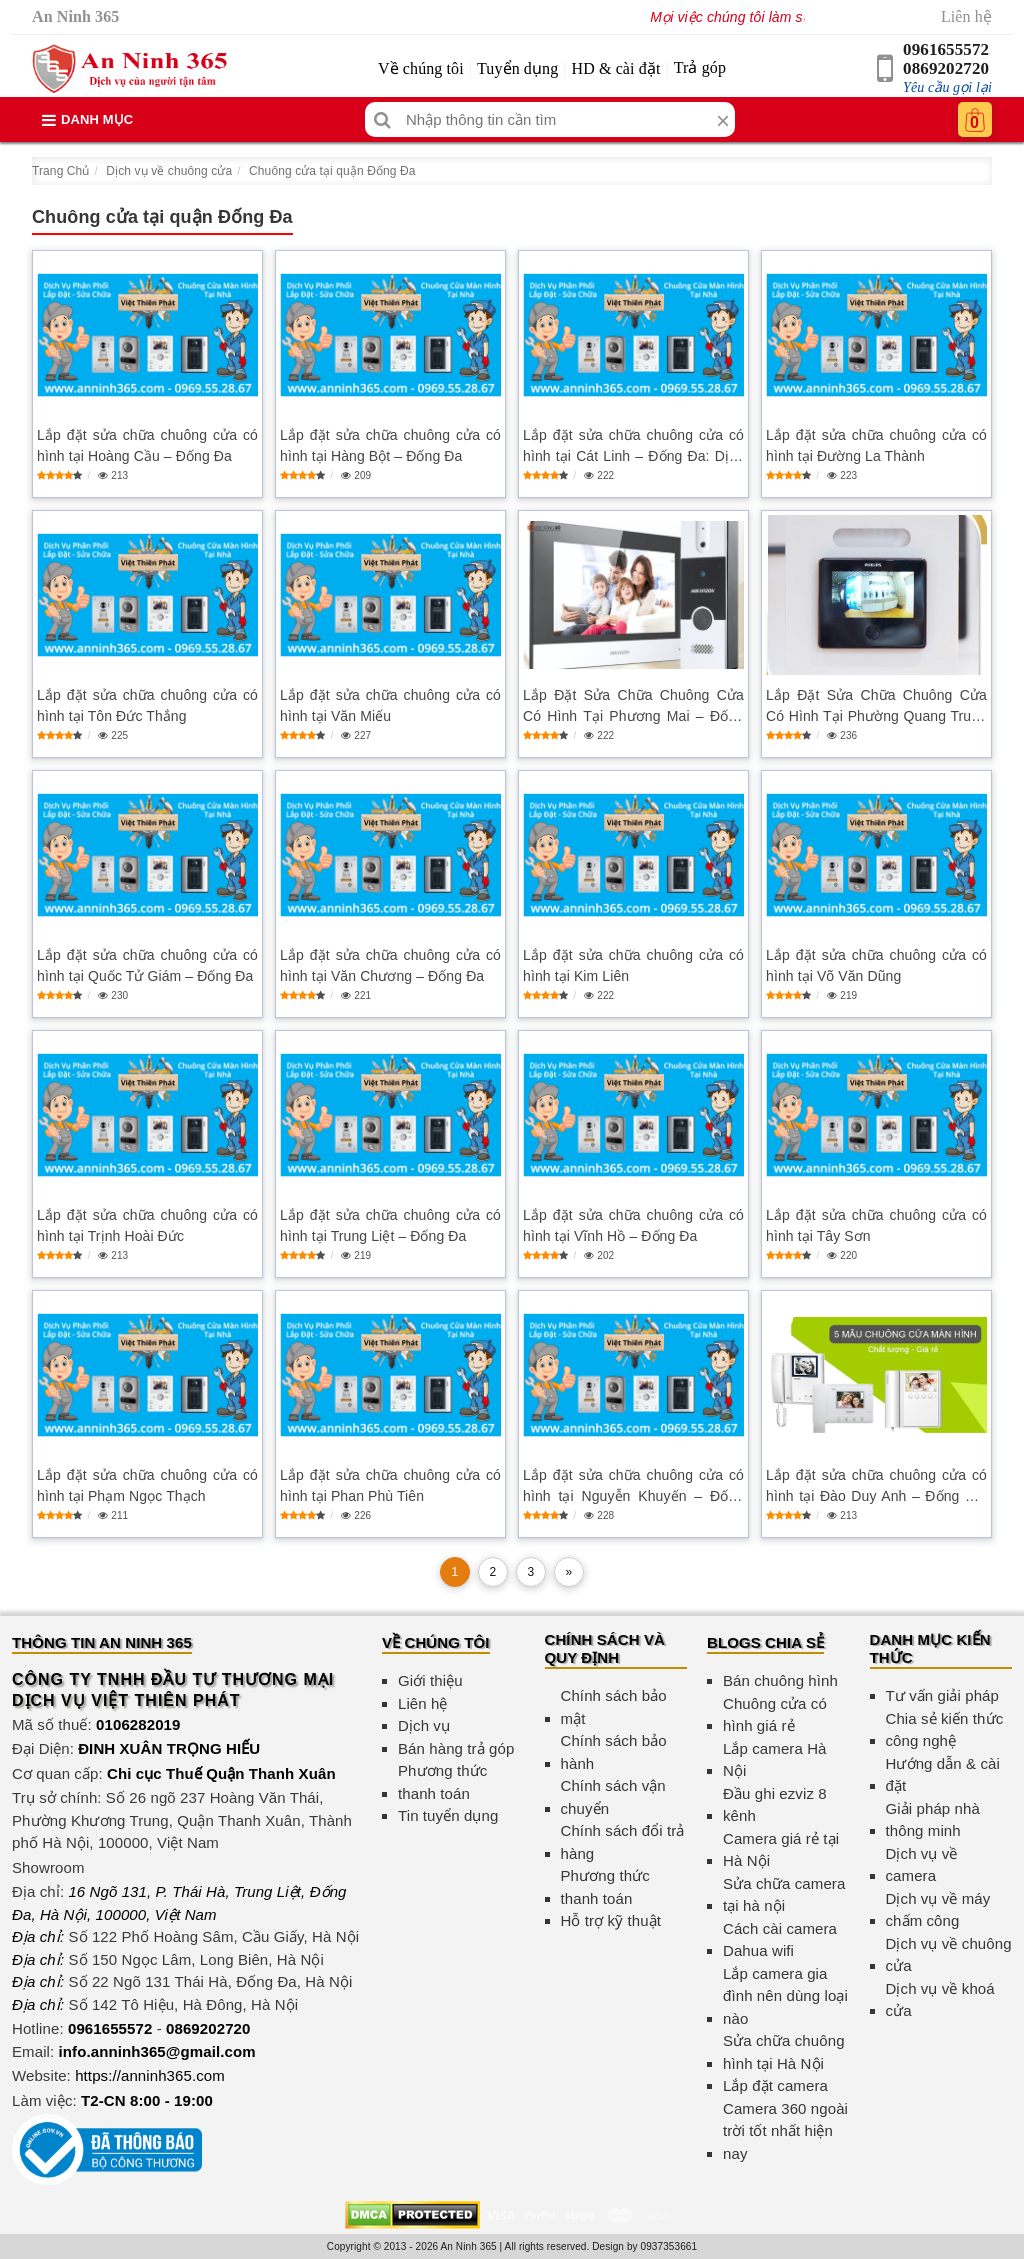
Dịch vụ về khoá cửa (940, 2000)
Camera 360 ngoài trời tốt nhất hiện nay (785, 2131)
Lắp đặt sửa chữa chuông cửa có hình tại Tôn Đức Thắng (147, 705)
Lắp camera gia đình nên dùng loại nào (785, 1996)
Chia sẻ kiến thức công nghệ (945, 1730)
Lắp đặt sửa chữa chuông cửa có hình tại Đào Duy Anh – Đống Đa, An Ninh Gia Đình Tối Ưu (876, 1487)
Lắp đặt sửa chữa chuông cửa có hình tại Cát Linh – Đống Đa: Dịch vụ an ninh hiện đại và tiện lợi (633, 447)
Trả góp (700, 67)
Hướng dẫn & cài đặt (943, 1775)
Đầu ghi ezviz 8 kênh (775, 1805)
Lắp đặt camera (775, 2085)
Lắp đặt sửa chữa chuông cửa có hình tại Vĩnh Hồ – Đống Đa (633, 1225)
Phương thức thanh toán (442, 1782)
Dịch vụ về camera (922, 1865)
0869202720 (946, 68)
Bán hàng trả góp (456, 1748)
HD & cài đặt (616, 68)
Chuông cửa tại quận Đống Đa (332, 171)
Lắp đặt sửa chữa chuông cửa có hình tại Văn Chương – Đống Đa (390, 965)
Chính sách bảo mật (614, 1707)
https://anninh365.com (150, 2075)
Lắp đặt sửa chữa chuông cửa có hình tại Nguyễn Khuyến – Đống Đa (633, 1487)
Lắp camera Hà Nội (775, 1760)
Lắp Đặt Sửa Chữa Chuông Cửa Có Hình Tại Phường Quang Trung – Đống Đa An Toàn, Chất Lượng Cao (876, 707)
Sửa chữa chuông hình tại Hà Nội (784, 2052)
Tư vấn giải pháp (942, 1695)
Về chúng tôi (421, 68)
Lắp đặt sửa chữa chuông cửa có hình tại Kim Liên (633, 965)
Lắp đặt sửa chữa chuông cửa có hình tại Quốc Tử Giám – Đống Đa (147, 965)
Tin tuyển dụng (448, 1815)
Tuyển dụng (517, 68)
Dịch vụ (424, 1725)
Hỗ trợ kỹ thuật (611, 1920)
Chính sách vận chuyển (613, 1797)
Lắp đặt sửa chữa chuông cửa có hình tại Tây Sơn (876, 1225)
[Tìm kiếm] (382, 119)
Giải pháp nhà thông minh (933, 1820)
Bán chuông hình (780, 1680)
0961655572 (946, 49)
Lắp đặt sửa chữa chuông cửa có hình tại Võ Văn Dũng (876, 965)
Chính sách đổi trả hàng (623, 1842)
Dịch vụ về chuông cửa (169, 171)
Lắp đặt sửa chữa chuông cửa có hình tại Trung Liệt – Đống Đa (390, 1225)
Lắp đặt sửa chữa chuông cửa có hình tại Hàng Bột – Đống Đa (390, 445)
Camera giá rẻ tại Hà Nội (781, 1850)
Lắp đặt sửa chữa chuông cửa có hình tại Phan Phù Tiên (390, 1485)
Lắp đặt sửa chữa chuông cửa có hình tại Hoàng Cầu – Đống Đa (147, 445)
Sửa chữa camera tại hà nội (784, 1895)
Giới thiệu (430, 1680)
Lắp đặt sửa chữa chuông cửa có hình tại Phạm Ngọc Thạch (147, 1485)
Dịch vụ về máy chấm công (938, 1910)
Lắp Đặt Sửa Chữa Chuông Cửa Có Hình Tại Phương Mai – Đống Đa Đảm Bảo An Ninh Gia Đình (633, 707)
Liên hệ (966, 16)
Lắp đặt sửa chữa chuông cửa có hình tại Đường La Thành (876, 445)
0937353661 (669, 2246)
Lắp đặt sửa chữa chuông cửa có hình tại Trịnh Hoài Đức (147, 1225)
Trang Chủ (60, 171)
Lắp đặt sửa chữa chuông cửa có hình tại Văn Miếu (390, 705)
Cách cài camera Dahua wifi (780, 1940)
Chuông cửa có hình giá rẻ (775, 1715)
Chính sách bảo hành (614, 1752)
